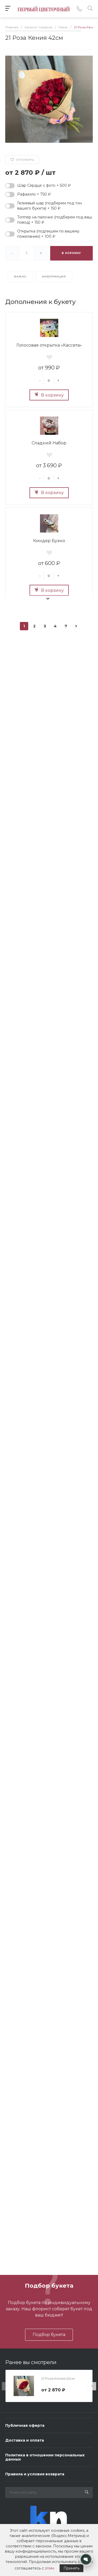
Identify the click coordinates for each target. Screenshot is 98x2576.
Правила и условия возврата (34, 2474)
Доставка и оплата (24, 2440)
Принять (71, 2568)
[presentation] (6, 2386)
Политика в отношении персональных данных (45, 2457)
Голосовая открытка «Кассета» (49, 345)
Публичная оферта (24, 2425)
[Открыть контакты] (86, 2559)
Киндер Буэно (49, 540)
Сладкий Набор (49, 442)
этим (49, 2568)
